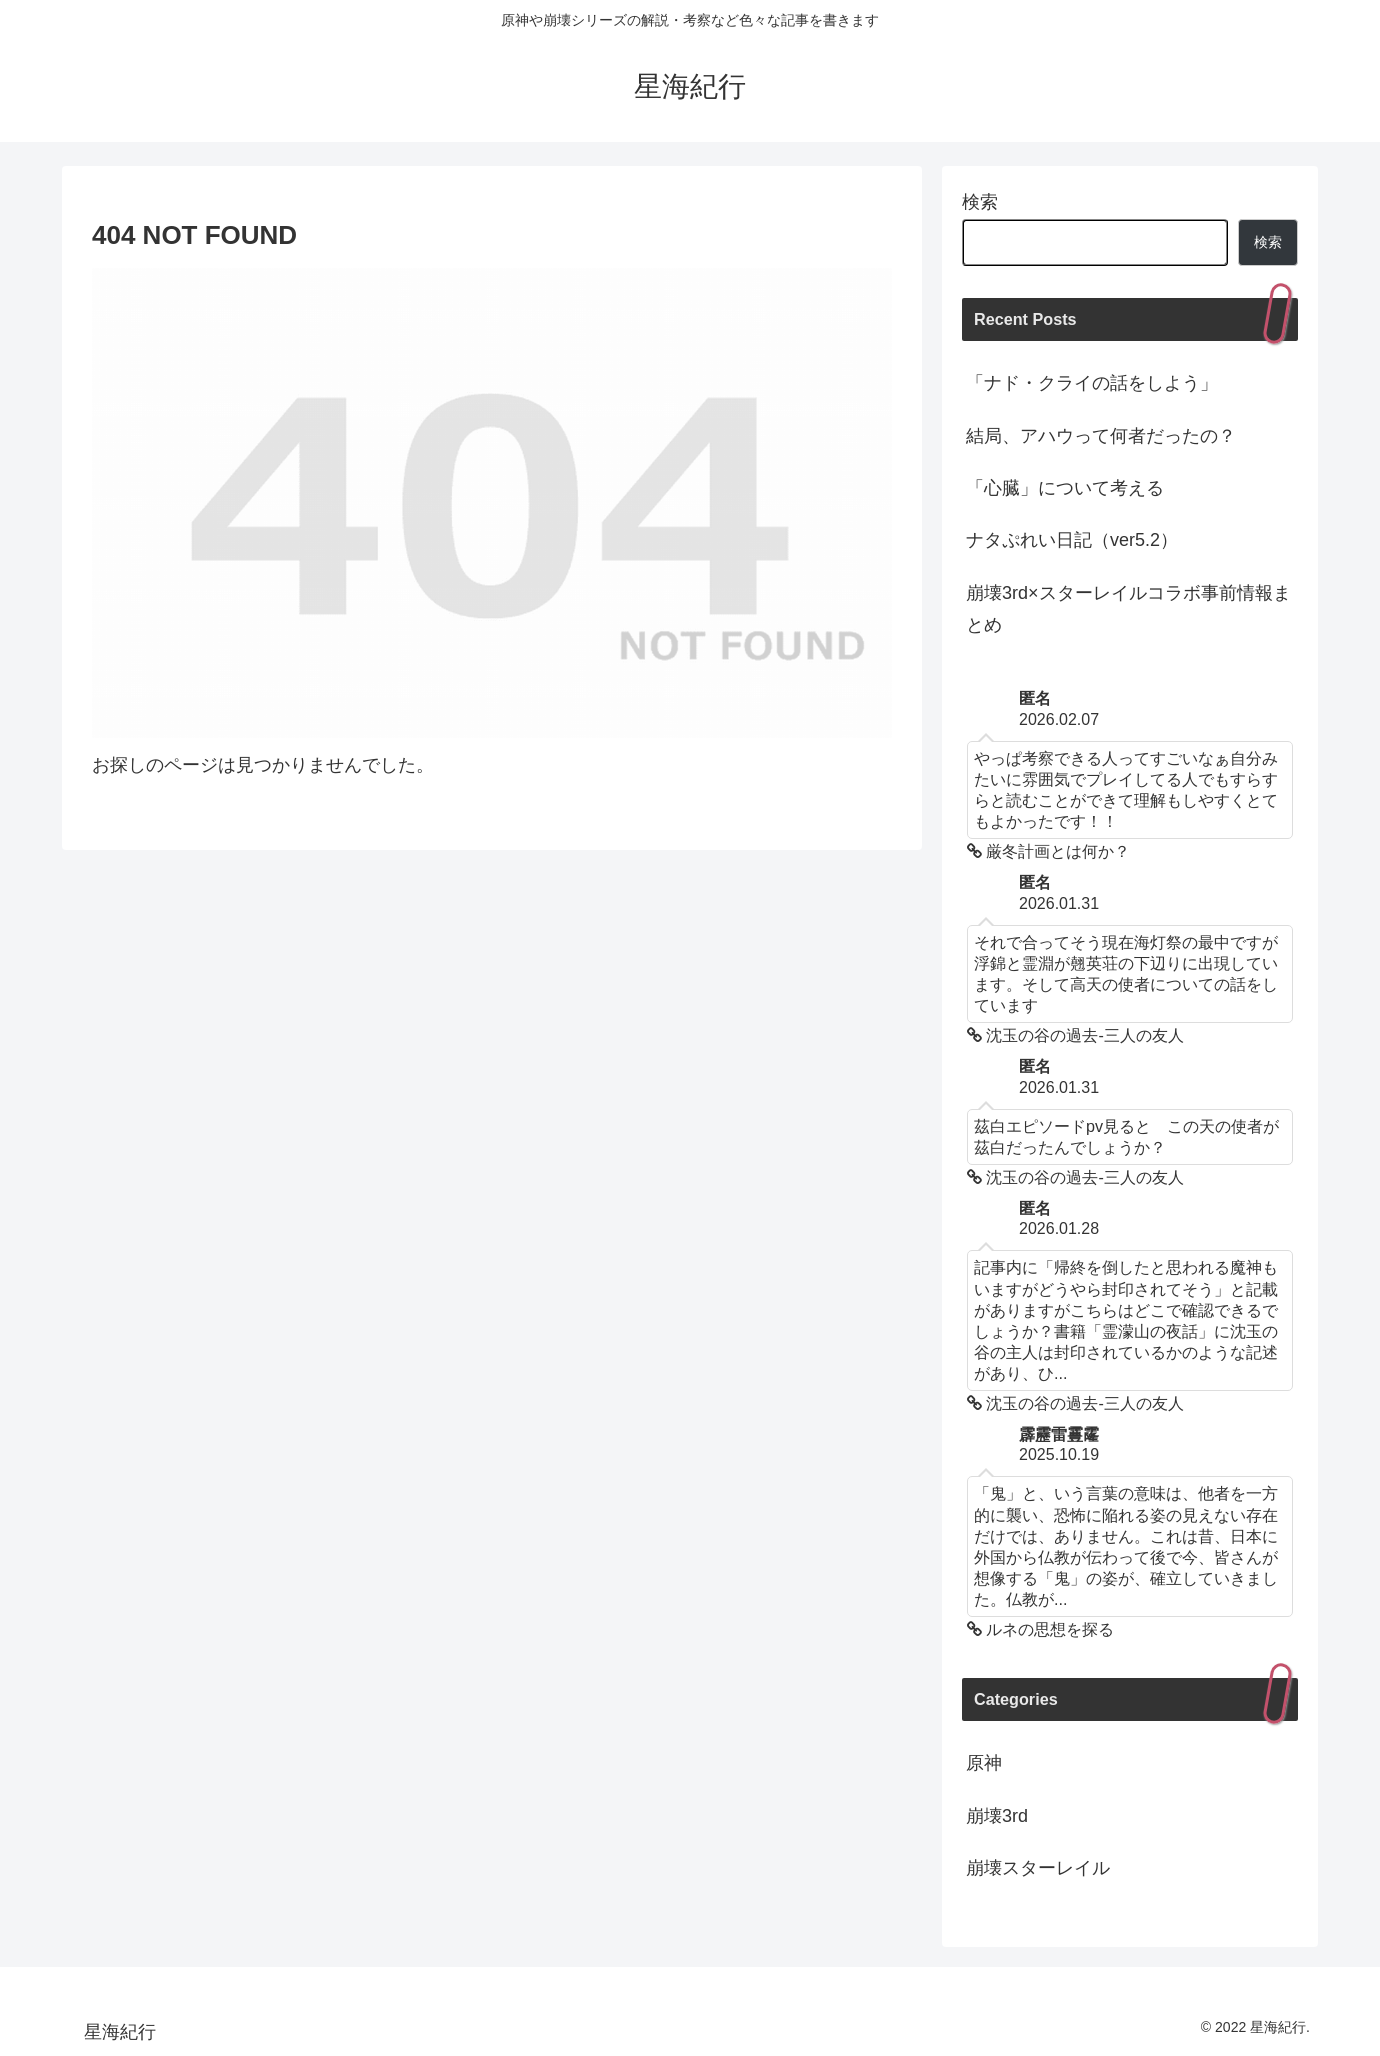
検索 (980, 202)
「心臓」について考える (1065, 488)
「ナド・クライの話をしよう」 (1092, 383)
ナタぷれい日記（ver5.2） (1072, 540)
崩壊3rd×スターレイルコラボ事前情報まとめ (1128, 609)
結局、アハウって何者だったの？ (1101, 436)
